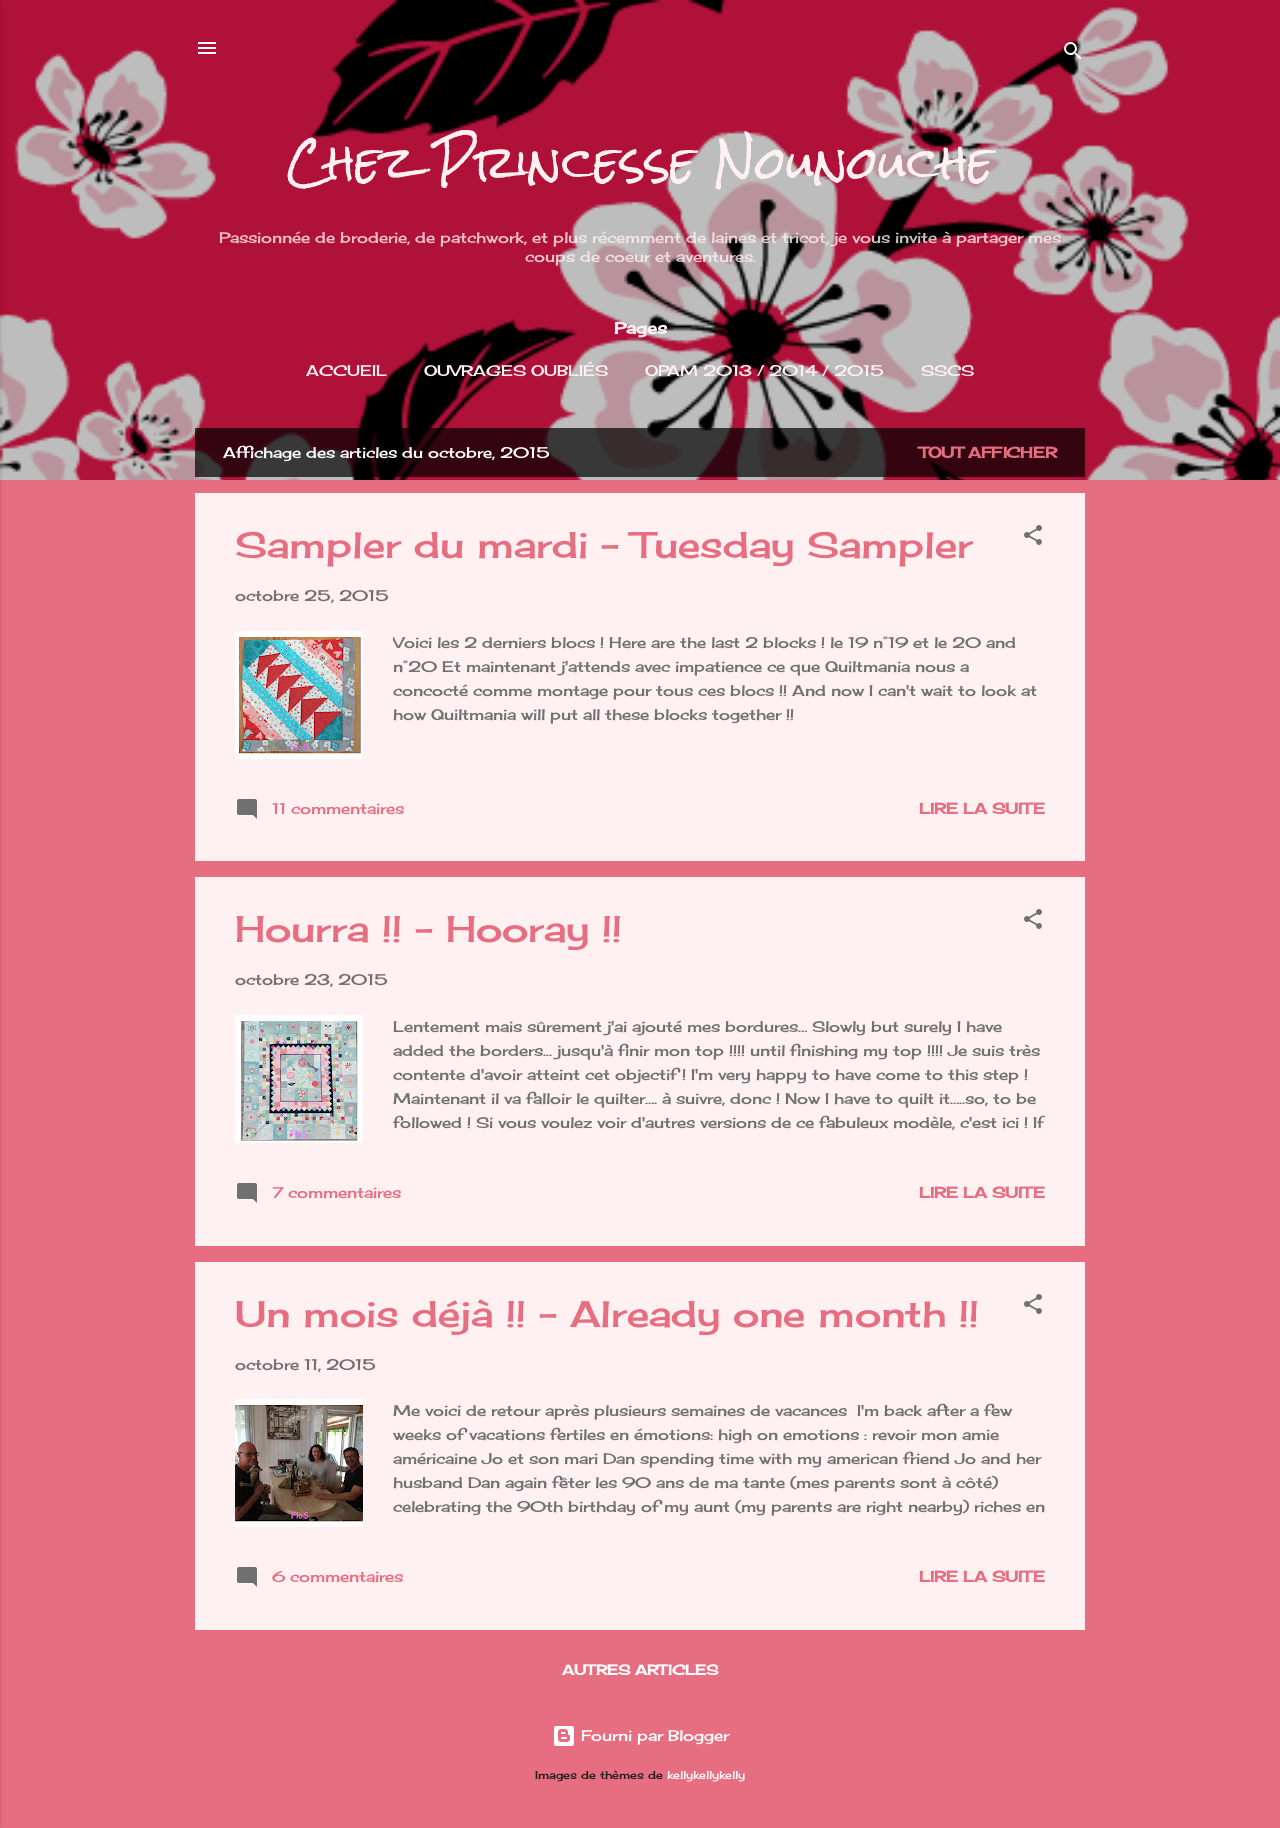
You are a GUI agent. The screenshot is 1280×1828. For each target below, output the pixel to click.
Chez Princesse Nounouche (640, 162)
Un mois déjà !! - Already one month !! (607, 1314)
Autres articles (640, 1669)
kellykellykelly (706, 1775)
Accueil (346, 370)
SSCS (947, 370)
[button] (1033, 538)
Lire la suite (982, 808)
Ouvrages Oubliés (516, 370)
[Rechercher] (1073, 54)
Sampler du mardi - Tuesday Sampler (604, 545)
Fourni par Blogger (640, 1735)
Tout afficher (988, 452)
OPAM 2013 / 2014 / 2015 (764, 370)
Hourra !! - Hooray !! (428, 929)
